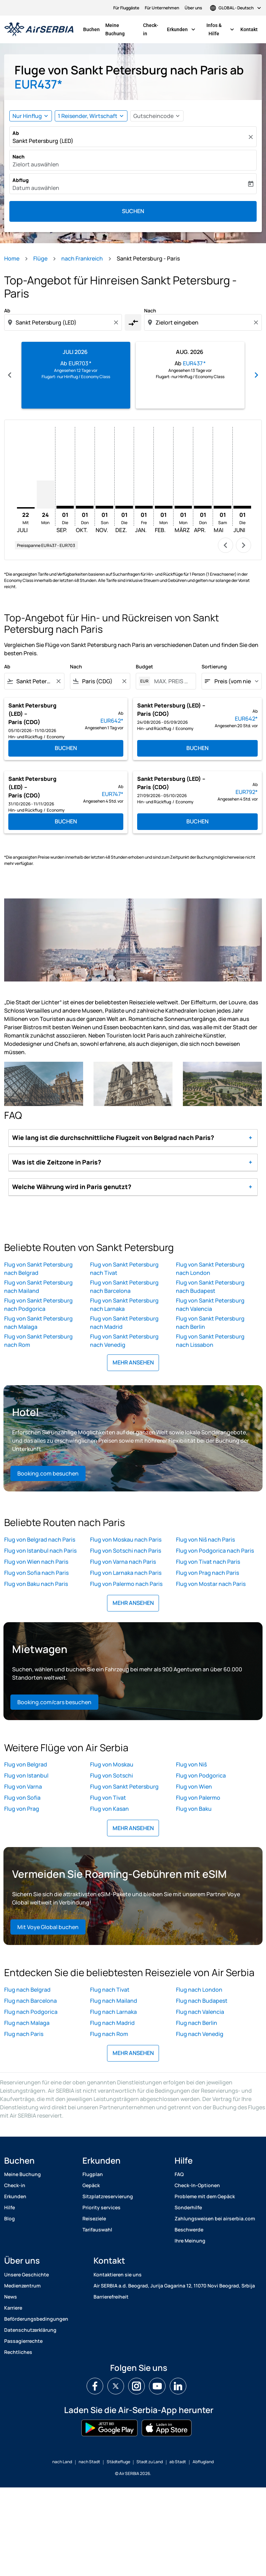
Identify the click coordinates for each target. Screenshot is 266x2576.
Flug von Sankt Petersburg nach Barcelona (124, 1287)
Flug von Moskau (111, 1764)
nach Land (62, 2462)
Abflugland (203, 2462)
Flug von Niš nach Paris (205, 1539)
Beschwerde (189, 2229)
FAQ (179, 2174)
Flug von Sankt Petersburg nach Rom (38, 1341)
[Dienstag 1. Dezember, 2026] (124, 507)
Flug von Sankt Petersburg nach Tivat (124, 1269)
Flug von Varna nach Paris (123, 1561)
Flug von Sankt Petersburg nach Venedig (124, 1341)
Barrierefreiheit (111, 2296)
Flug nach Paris (23, 2034)
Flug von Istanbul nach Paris (40, 1550)
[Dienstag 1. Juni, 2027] (242, 507)
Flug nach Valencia (200, 2012)
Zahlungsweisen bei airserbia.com (215, 2218)
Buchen (91, 29)
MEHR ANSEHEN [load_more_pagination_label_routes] (133, 1362)
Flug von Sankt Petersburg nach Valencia (210, 1305)
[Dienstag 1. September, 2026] (65, 507)
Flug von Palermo (198, 1797)
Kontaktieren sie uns (118, 2274)
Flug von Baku (194, 1808)
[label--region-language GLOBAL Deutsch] (236, 7)
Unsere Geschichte (26, 2274)
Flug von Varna (23, 1786)
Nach (18, 156)
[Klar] (251, 137)
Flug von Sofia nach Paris (36, 1573)
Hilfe (9, 2207)
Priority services (101, 2207)
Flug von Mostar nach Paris (211, 1584)
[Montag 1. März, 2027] (183, 507)
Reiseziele (94, 2218)
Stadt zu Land (149, 2462)
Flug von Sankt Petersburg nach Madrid (124, 1323)
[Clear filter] (58, 681)
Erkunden (183, 29)
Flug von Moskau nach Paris (125, 1539)
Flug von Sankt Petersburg (124, 1786)
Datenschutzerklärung (30, 2330)
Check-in (150, 29)
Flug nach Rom (109, 2034)
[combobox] (64, 322)
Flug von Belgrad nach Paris (39, 1539)
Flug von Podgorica (201, 1775)
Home (11, 258)
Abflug (20, 180)
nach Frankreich (82, 258)
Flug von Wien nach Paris (36, 1561)
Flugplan (92, 2174)
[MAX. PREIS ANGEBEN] (171, 681)
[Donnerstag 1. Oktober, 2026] (85, 507)
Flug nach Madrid (112, 2023)
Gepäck (91, 2185)
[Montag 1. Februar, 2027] (163, 507)
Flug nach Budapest (202, 2000)
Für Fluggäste (126, 8)
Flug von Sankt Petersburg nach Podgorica (38, 1305)
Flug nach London (199, 1989)
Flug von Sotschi (111, 1775)
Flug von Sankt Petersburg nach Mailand (38, 1287)
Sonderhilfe (188, 2207)
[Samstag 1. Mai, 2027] (222, 507)
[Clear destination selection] (256, 322)
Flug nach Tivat (110, 1989)
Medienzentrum (22, 2285)
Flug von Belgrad (25, 1764)
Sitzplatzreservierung (107, 2196)
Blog (9, 2218)
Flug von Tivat (108, 1797)
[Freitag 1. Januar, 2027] (144, 507)
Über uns (193, 8)
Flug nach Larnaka (113, 2012)
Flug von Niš (191, 1764)
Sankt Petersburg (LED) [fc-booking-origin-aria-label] (42, 141)
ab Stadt (177, 2462)
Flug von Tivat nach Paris (208, 1561)
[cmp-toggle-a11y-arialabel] (133, 322)
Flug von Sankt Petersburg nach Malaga (38, 1323)
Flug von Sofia (22, 1797)
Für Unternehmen (162, 8)
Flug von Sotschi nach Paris (125, 1550)
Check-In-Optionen (197, 2185)
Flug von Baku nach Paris (36, 1584)
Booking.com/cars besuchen (54, 1702)
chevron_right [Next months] (256, 375)
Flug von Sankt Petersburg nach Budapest (210, 1287)
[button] (91, 115)
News (10, 2296)
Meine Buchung (115, 29)
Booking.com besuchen (48, 1473)
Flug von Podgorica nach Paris (215, 1550)
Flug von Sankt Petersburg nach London (210, 1269)
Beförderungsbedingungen (36, 2318)
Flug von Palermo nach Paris (126, 1584)
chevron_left (225, 545)
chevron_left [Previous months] (9, 375)
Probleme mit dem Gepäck (205, 2196)
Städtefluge (118, 2462)
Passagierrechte (23, 2341)
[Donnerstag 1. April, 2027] (203, 507)
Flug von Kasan (109, 1808)
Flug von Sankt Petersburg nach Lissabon (210, 1341)
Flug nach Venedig (199, 2034)
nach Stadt (89, 2462)
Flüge (40, 258)
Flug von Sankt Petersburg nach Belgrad (38, 1269)
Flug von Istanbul (26, 1775)
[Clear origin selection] (117, 322)
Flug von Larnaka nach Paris (125, 1573)
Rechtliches (18, 2352)
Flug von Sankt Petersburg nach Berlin (210, 1323)
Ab (15, 133)
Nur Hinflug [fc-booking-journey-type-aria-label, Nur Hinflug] (27, 116)
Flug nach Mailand (113, 2000)
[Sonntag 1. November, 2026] (104, 507)
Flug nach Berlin (196, 2023)
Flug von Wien (194, 1786)
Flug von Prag (21, 1808)
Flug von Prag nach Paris (207, 1573)
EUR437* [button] (38, 84)
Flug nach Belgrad (27, 1989)
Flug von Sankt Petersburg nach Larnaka (124, 1305)
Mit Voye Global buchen (48, 1927)
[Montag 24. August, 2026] (45, 495)
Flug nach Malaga (27, 2023)
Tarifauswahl (97, 2229)
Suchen (133, 211)
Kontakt (249, 29)
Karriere (13, 2307)
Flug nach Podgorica (30, 2012)
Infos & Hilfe (222, 29)
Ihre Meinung (190, 2240)
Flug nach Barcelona (30, 2000)
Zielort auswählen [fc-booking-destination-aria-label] (35, 164)
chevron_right (243, 545)
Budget (144, 666)
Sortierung (214, 666)
